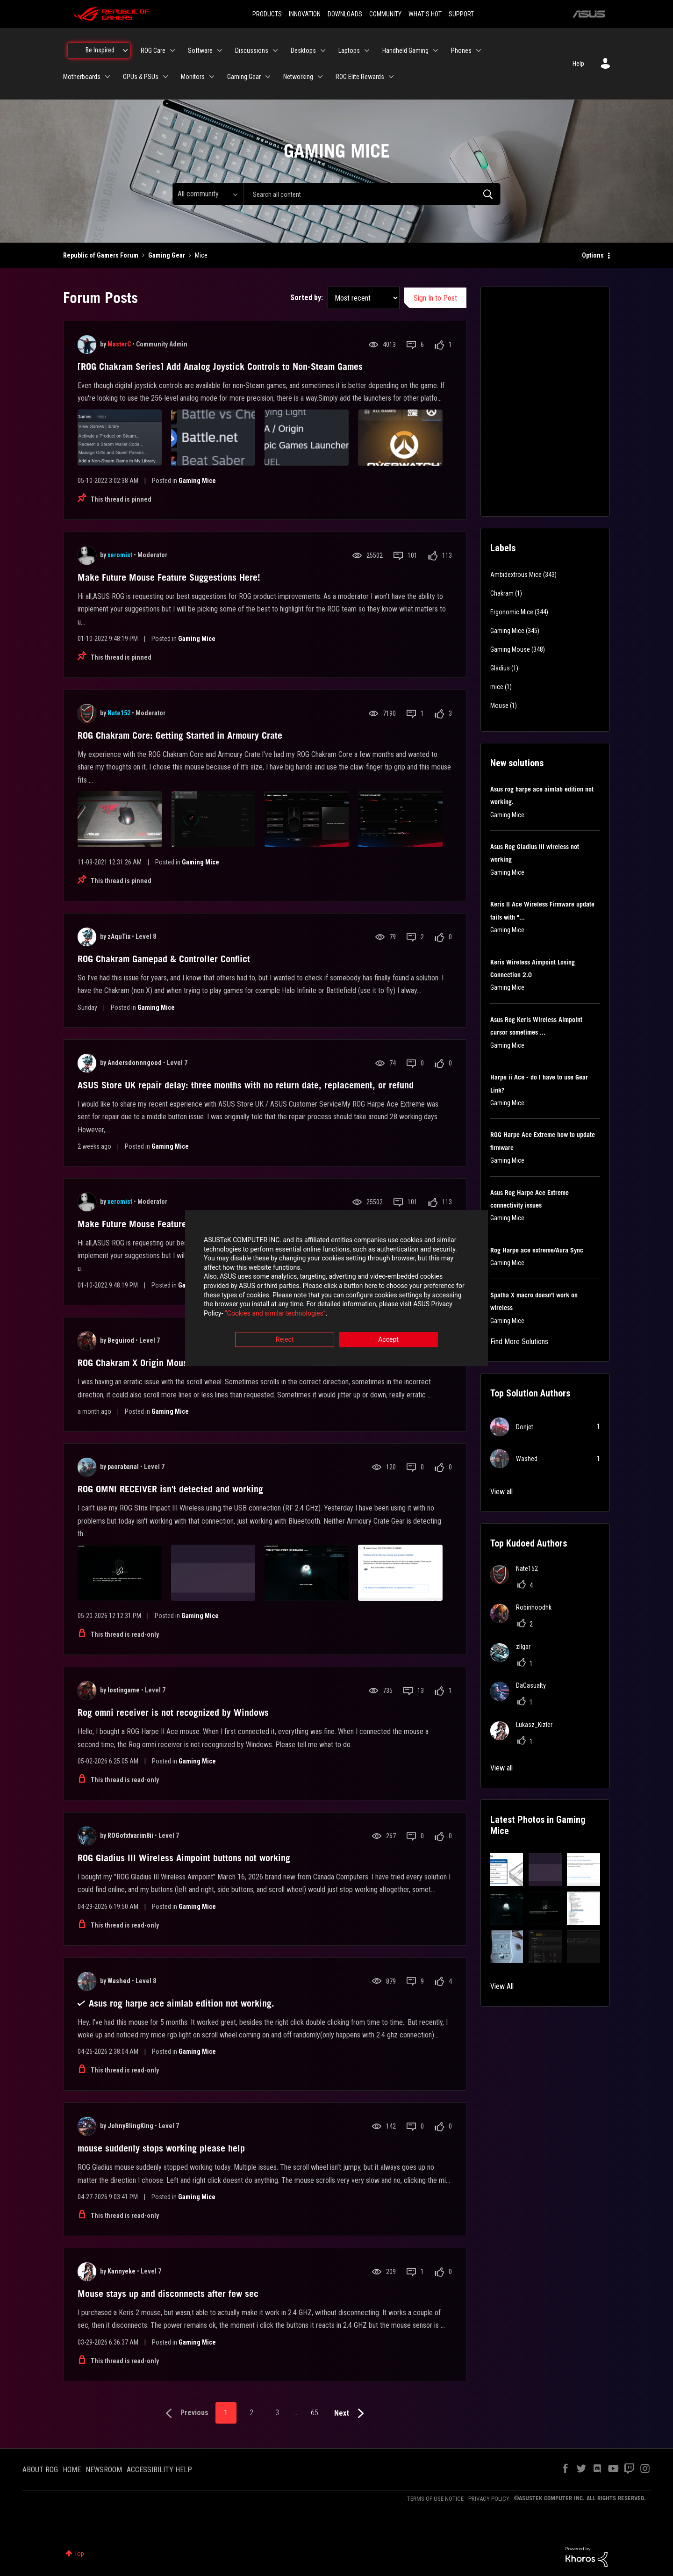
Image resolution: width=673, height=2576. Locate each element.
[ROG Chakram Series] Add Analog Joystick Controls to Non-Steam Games (220, 366)
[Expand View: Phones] (478, 50)
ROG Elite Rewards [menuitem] (360, 76)
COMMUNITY (385, 14)
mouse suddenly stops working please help (161, 2148)
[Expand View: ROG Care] (172, 50)
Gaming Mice (197, 480)
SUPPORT (461, 14)
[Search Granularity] (207, 194)
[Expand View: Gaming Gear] (267, 76)
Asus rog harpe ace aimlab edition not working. (181, 2003)
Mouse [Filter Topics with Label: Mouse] (499, 705)
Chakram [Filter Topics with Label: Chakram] (502, 593)
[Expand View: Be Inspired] (125, 50)
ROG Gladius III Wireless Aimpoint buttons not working (184, 1858)
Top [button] (79, 2553)
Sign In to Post (435, 298)
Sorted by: (306, 297)
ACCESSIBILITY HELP (159, 2469)
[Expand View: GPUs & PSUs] (165, 76)
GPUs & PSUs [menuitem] (140, 76)
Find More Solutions (519, 1341)
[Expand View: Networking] (320, 76)
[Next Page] (351, 2413)
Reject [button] (285, 1340)
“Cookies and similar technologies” (275, 1313)
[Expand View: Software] (219, 50)
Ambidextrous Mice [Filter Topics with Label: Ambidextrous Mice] (516, 574)
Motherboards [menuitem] (81, 76)
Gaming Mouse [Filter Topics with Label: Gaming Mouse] (510, 649)
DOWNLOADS (345, 14)
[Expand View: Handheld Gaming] (435, 50)
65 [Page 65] (314, 2412)
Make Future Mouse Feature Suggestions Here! (169, 577)
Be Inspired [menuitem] (100, 50)
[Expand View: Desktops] (323, 50)
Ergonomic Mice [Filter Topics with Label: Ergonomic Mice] (511, 612)
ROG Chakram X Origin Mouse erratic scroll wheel (175, 1362)
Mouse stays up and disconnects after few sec (168, 2293)
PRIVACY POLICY (488, 2498)
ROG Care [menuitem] (153, 50)
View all (501, 1491)
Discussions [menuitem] (251, 50)
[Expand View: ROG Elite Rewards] (391, 76)
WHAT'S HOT (425, 14)
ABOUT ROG (40, 2469)
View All (502, 1986)
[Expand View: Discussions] (275, 50)
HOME (72, 2469)
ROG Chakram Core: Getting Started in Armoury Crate (180, 735)
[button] (506, 1869)
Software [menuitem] (200, 50)
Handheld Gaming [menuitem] (405, 50)
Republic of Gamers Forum (100, 255)
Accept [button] (388, 1340)
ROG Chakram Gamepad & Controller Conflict (164, 958)
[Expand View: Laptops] (367, 50)
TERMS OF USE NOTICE (435, 2498)
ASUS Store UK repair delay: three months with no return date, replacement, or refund (246, 1085)
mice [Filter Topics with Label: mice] (496, 687)
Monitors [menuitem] (193, 76)
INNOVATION (305, 14)
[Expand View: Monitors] (211, 76)
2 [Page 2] (251, 2412)
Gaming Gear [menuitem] (244, 76)
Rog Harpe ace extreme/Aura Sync (536, 1250)
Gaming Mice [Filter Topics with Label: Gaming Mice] (507, 630)
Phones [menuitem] (461, 50)
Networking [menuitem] (298, 76)
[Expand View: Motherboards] (107, 76)
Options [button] (593, 255)
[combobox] (372, 194)
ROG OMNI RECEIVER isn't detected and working (170, 1489)
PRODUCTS (267, 14)
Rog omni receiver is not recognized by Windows (173, 1712)
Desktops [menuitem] (303, 50)
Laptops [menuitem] (349, 50)
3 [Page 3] (277, 2412)
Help (578, 63)
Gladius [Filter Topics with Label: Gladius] (500, 668)
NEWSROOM (104, 2469)
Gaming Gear (166, 255)
